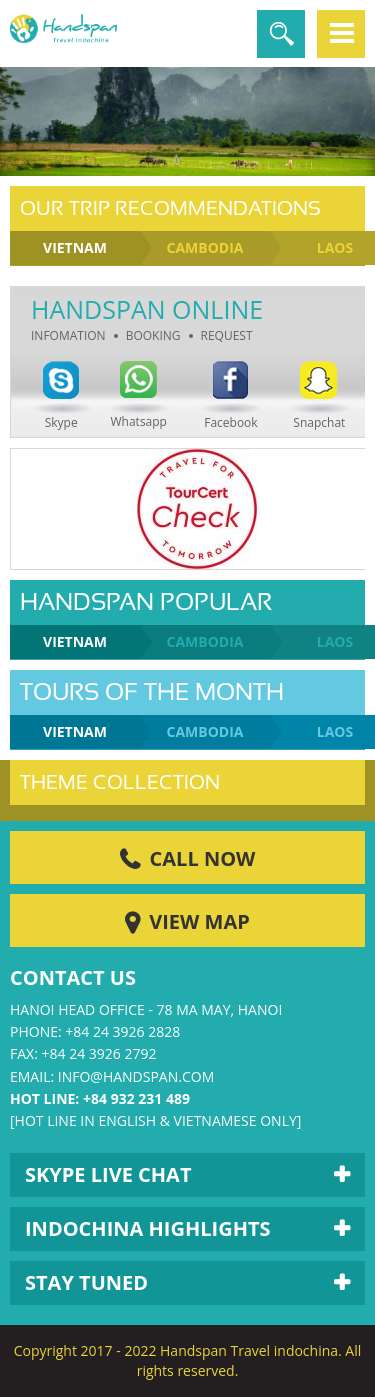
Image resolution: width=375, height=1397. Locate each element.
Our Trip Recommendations (170, 208)
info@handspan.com (136, 1076)
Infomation (68, 335)
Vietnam (75, 247)
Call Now (203, 858)
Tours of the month (152, 692)
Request (227, 335)
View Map (199, 921)
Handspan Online (147, 309)
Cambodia (205, 247)
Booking (153, 335)
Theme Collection (120, 782)
